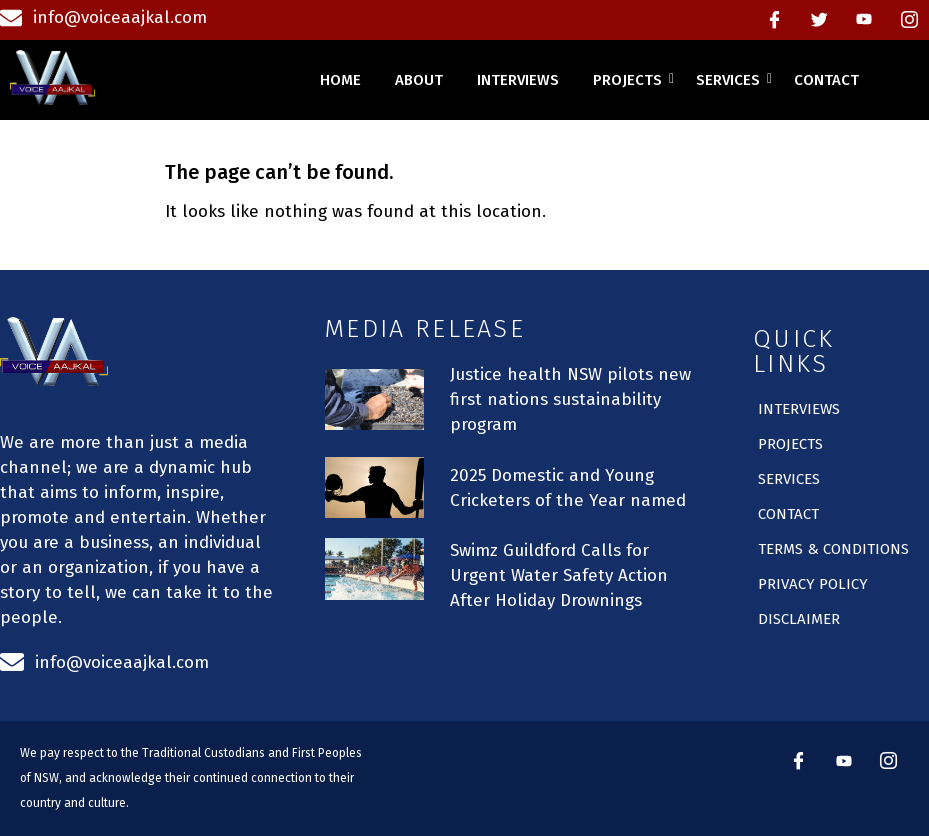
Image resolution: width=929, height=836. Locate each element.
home (340, 80)
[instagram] (909, 20)
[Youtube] (864, 20)
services (731, 80)
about (419, 80)
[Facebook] (774, 20)
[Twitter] (819, 20)
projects (631, 80)
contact (826, 80)
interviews (518, 80)
